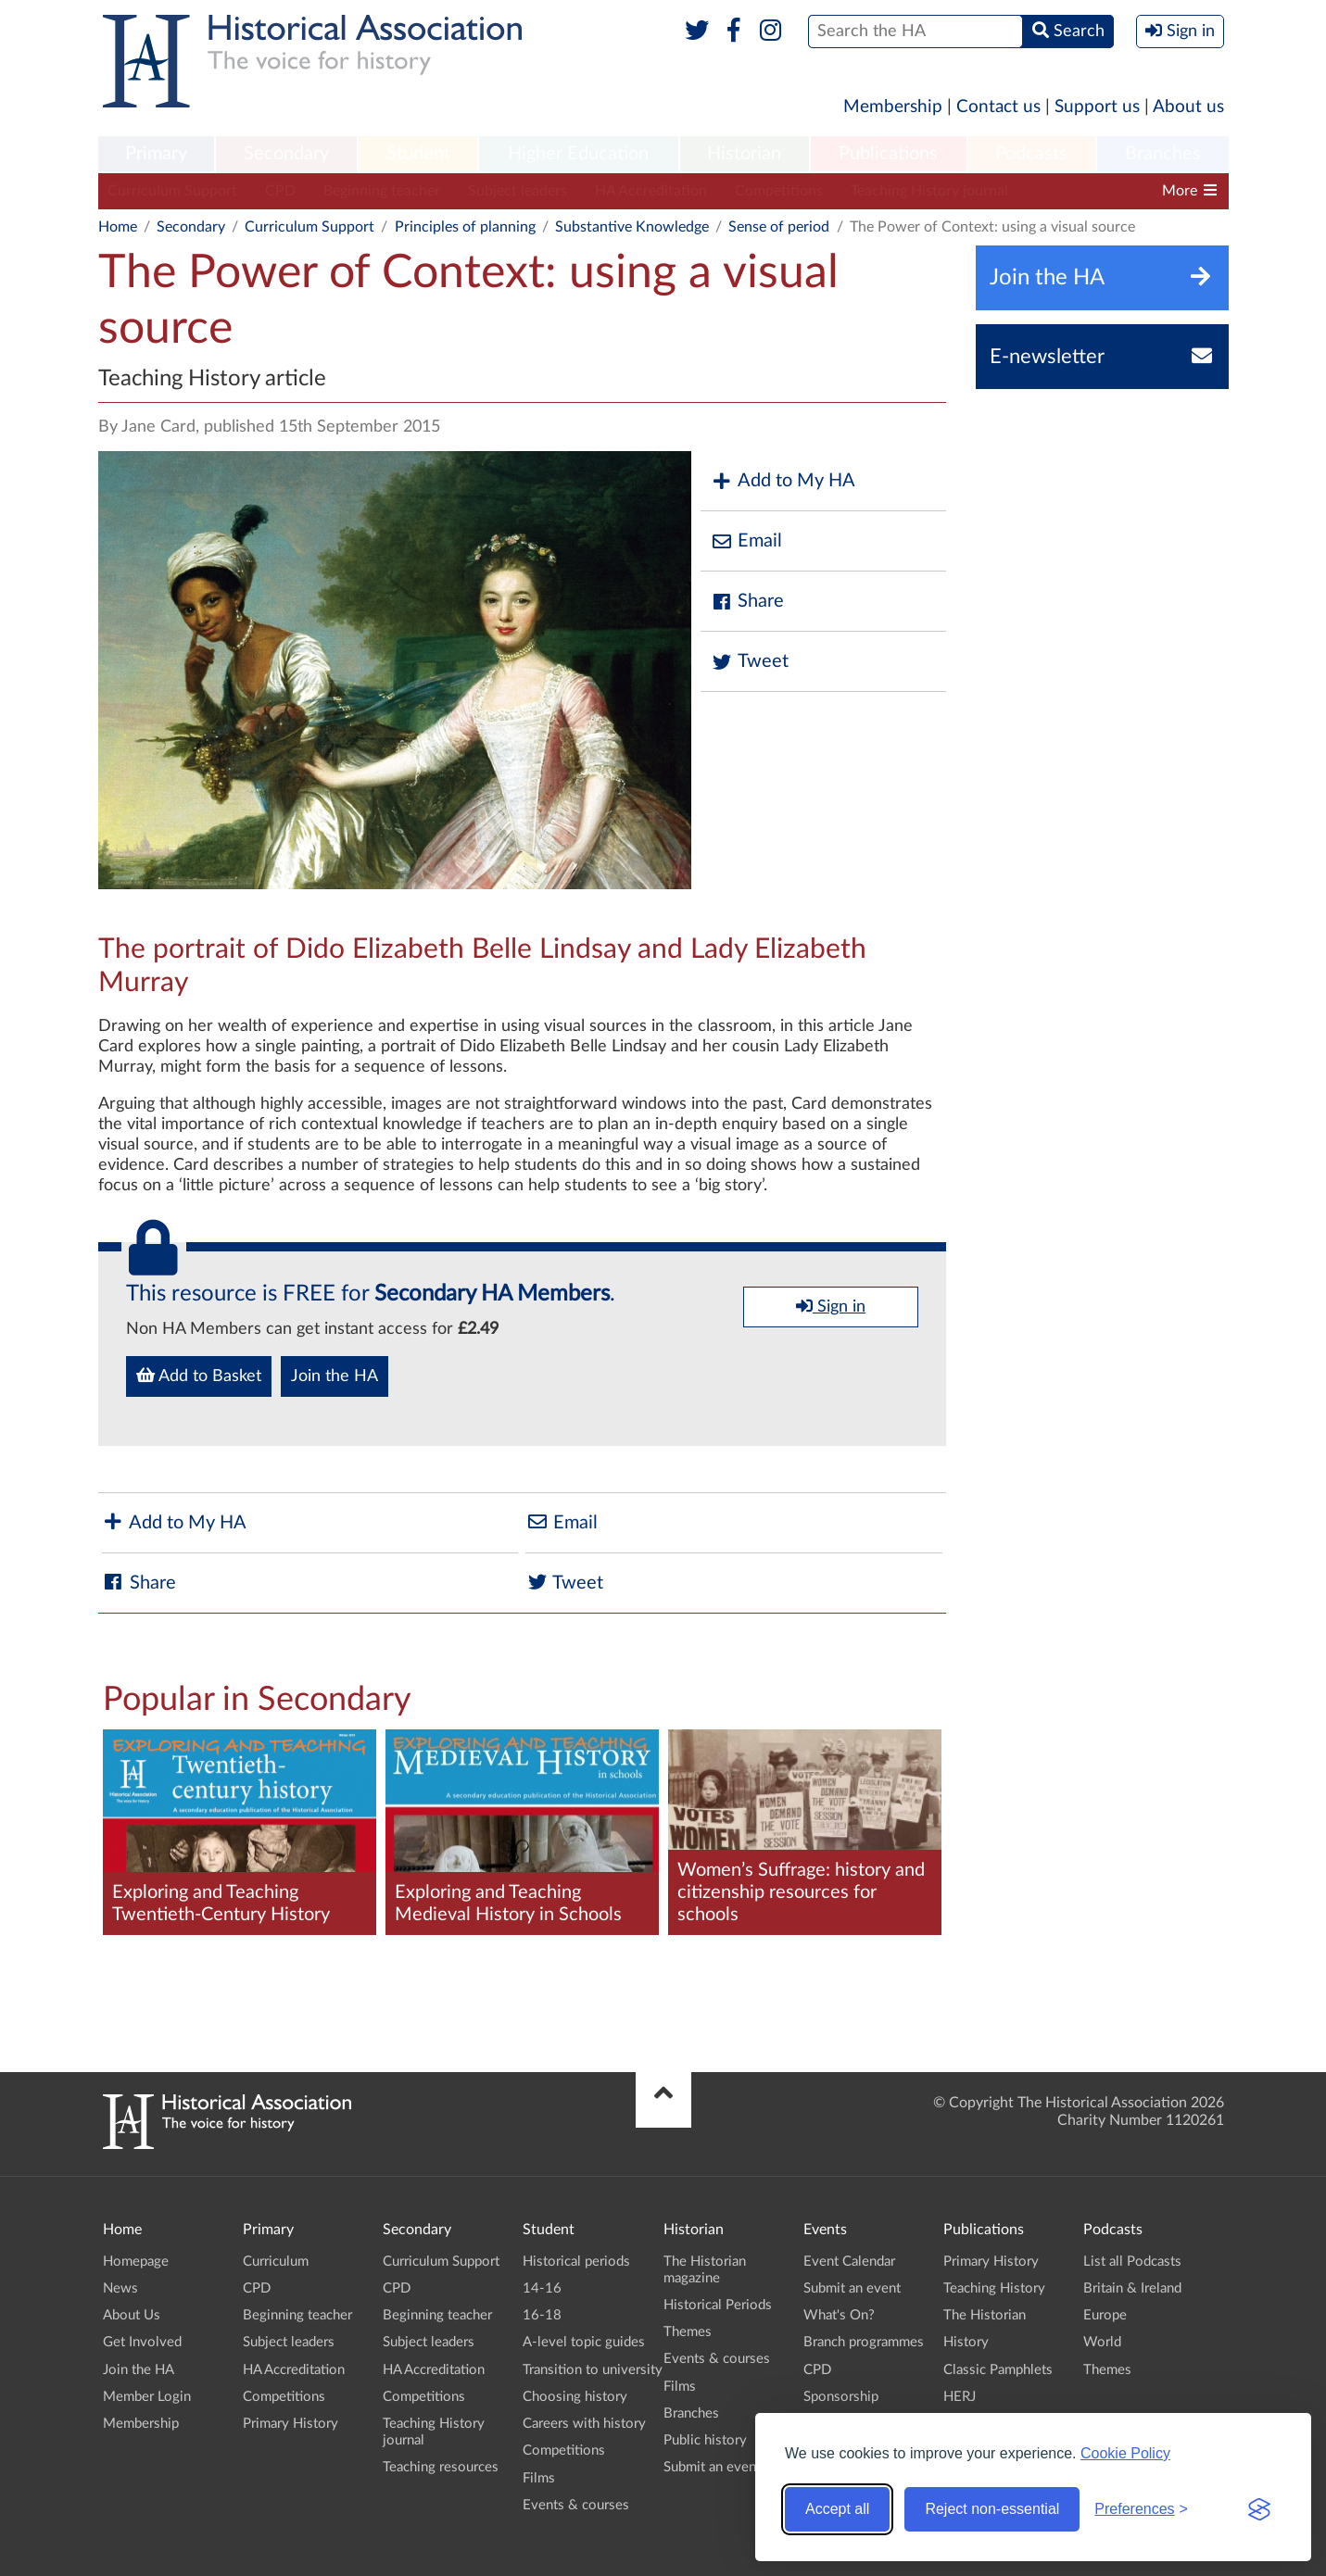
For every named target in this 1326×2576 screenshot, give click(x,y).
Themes (687, 2332)
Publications (888, 154)
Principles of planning (465, 227)
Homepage (136, 2261)
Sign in (830, 1306)
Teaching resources (441, 2467)
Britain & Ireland (1132, 2288)
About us (1188, 107)
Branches (1163, 154)
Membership (892, 107)
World (1102, 2342)
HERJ (959, 2397)
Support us (1097, 107)
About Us (131, 2315)
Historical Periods (717, 2305)
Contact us (998, 107)
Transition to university (593, 2370)
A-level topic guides (584, 2342)
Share (747, 601)
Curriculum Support (172, 190)
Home (117, 227)
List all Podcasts (1132, 2261)
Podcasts (1031, 154)
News (120, 2288)
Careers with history (584, 2424)
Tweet (749, 662)
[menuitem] (156, 154)
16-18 (542, 2315)
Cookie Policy (1125, 2453)
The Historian (984, 2315)
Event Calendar (849, 2261)
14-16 (542, 2288)
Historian (744, 154)
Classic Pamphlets (998, 2370)
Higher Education (578, 154)
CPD (280, 190)
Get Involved (142, 2342)
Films (539, 2478)
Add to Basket (198, 1375)
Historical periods (576, 2261)
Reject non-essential (992, 2509)
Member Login (147, 2397)
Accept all (837, 2509)
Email (746, 541)
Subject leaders (517, 190)
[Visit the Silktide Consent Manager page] (1259, 2509)
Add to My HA (782, 481)
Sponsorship (840, 2397)
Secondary (286, 154)
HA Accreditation (651, 190)
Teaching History (994, 2288)
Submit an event (712, 2467)
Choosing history (575, 2397)
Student (418, 154)
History (966, 2342)
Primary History (290, 2424)
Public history (705, 2440)
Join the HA (334, 1376)
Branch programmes (863, 2342)
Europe (1105, 2315)
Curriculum (276, 2261)
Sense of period (778, 227)
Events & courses (576, 2505)
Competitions (779, 190)
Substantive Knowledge (632, 227)
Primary (156, 154)
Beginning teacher (381, 190)
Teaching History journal (929, 190)
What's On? (839, 2315)
